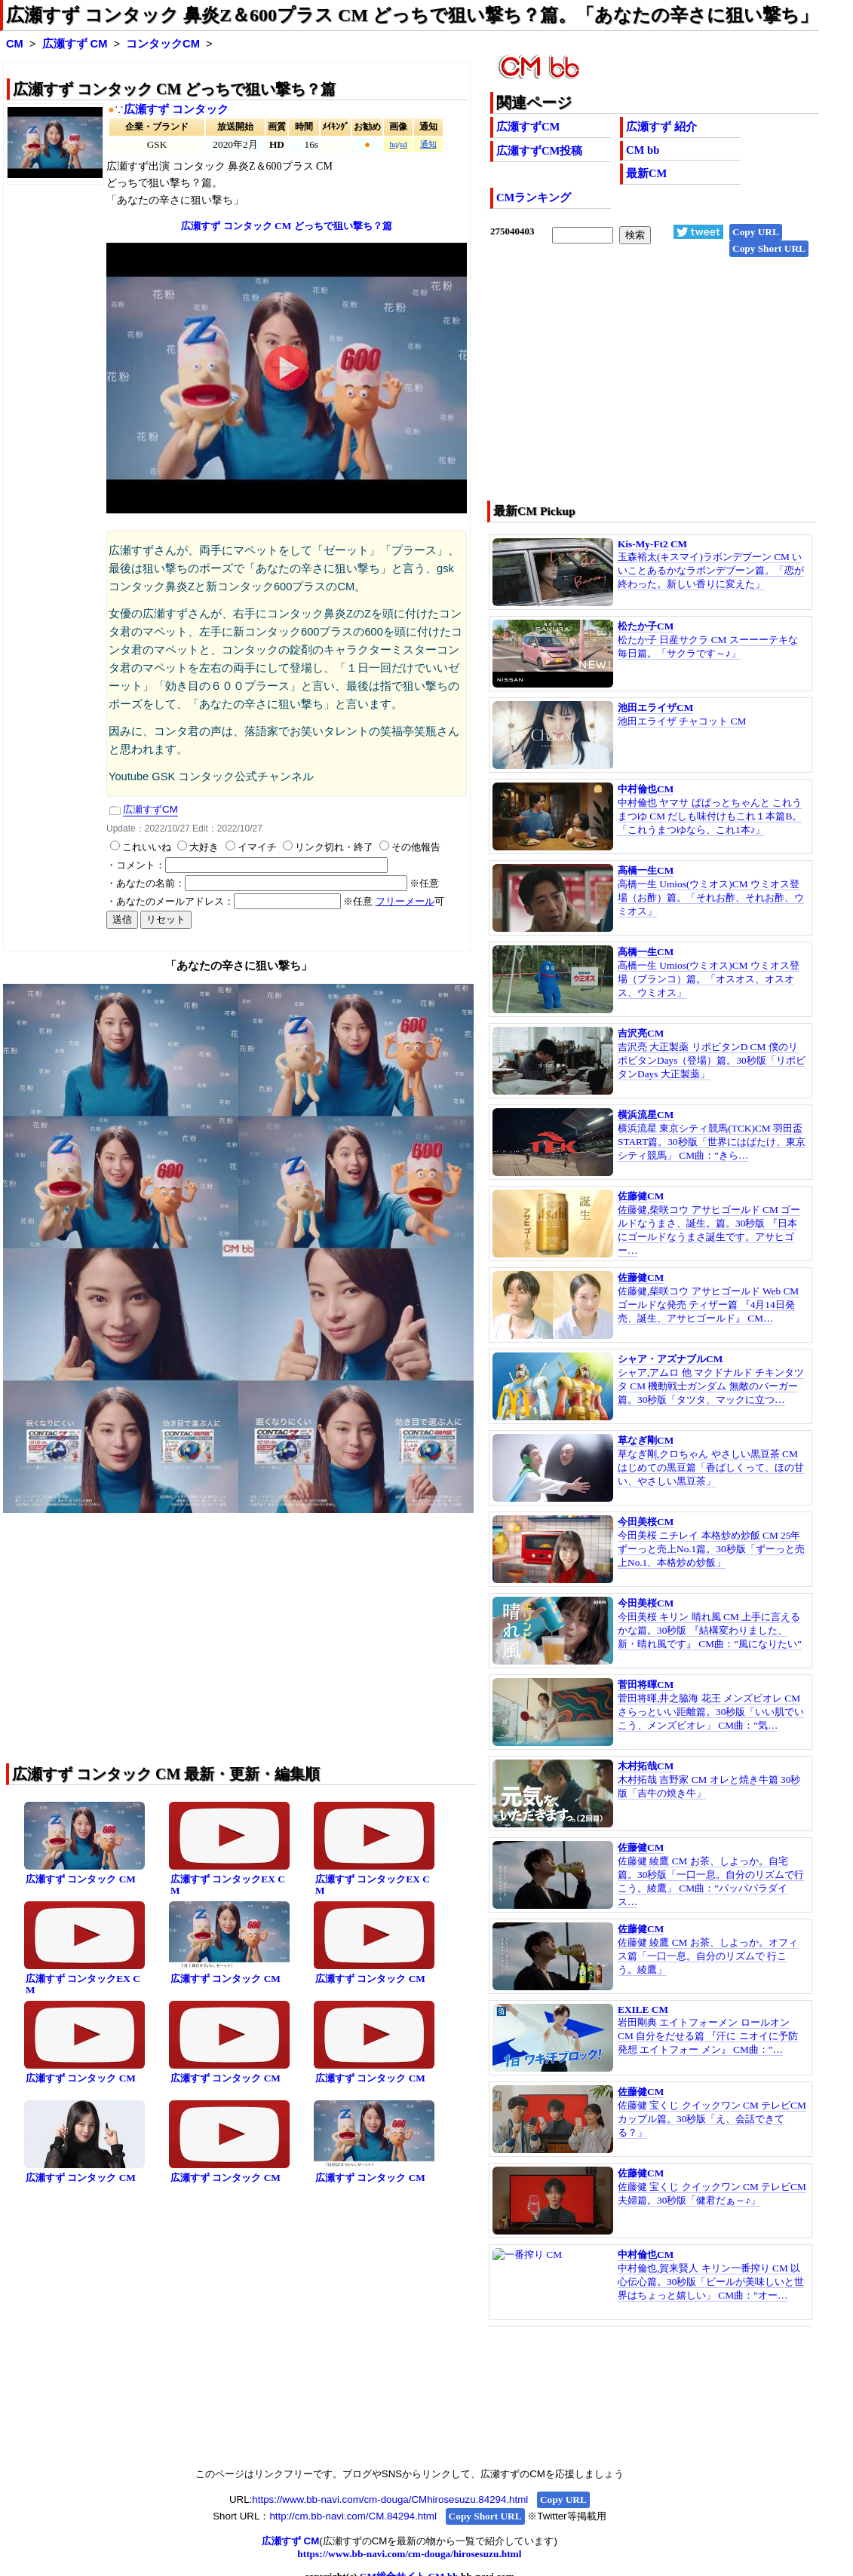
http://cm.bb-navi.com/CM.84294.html (352, 2516)
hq (393, 144)
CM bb (642, 150)
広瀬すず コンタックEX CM (227, 1884)
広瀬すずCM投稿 (539, 151)
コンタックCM (163, 44)
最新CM (646, 173)
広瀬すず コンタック (176, 109)
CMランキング (533, 197)
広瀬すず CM (75, 44)
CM (14, 44)
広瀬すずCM (528, 127)
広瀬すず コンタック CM (81, 1879)
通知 (428, 144)
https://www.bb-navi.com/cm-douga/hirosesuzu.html (409, 2553)
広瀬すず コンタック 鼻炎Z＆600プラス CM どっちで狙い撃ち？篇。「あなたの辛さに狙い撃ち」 (412, 15)
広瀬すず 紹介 (661, 127)
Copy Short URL (768, 248)
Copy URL (755, 231)
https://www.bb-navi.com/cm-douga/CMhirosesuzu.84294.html (390, 2499)
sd (403, 144)
